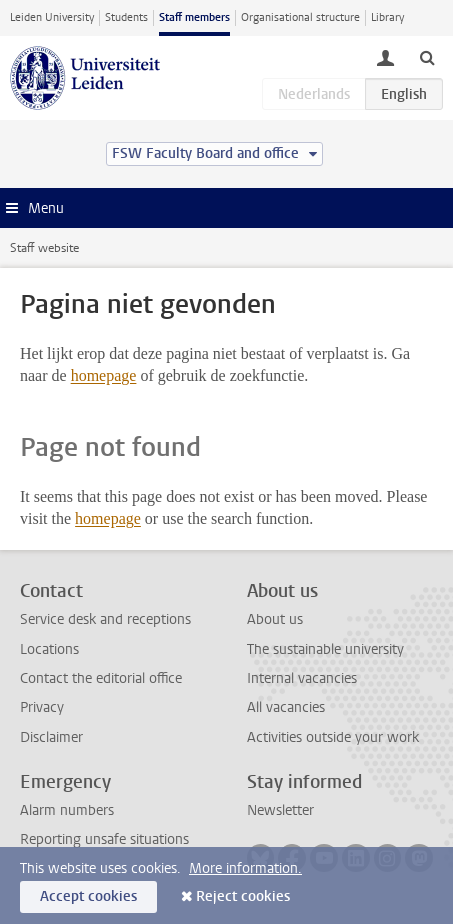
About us (275, 619)
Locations (49, 649)
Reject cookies (243, 896)
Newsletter (280, 810)
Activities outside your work (333, 737)
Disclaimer (51, 737)
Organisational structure (300, 17)
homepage (104, 375)
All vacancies (286, 707)
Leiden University (52, 17)
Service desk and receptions (105, 619)
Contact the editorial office (101, 678)
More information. (245, 868)
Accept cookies (88, 896)
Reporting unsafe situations (104, 839)
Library (387, 17)
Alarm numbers (67, 810)
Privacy (42, 707)
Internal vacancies (302, 678)
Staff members (194, 17)
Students (126, 17)
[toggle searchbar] (427, 57)
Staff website (44, 248)
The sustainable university (325, 649)
